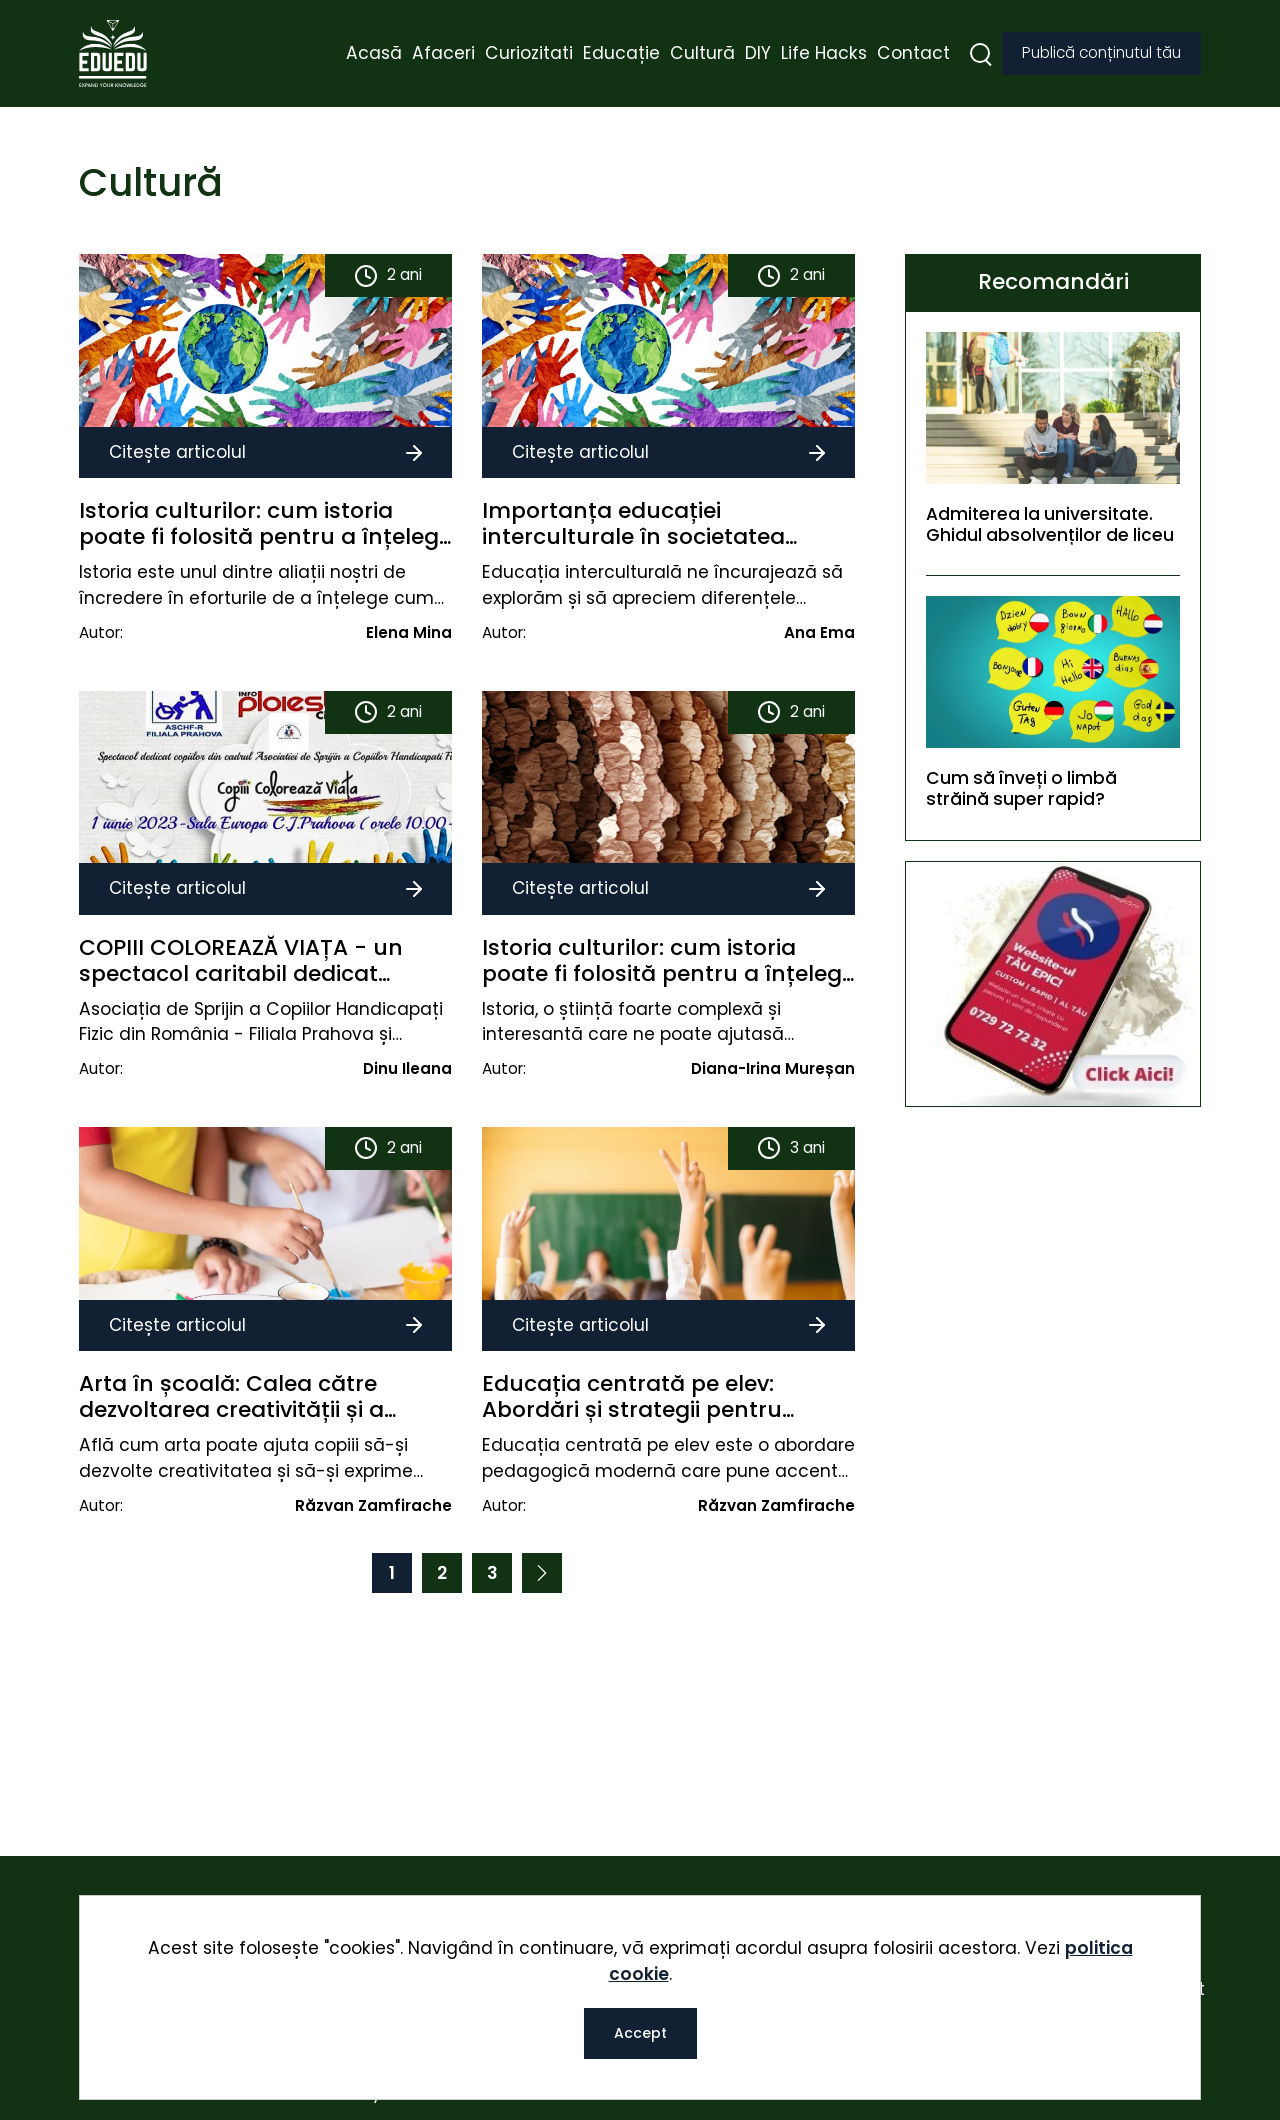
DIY (758, 54)
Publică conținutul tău (1101, 54)
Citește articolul (265, 451)
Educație (621, 54)
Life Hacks (824, 54)
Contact (913, 54)
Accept (640, 2033)
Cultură (702, 54)
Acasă (374, 54)
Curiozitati (529, 54)
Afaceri (443, 54)
